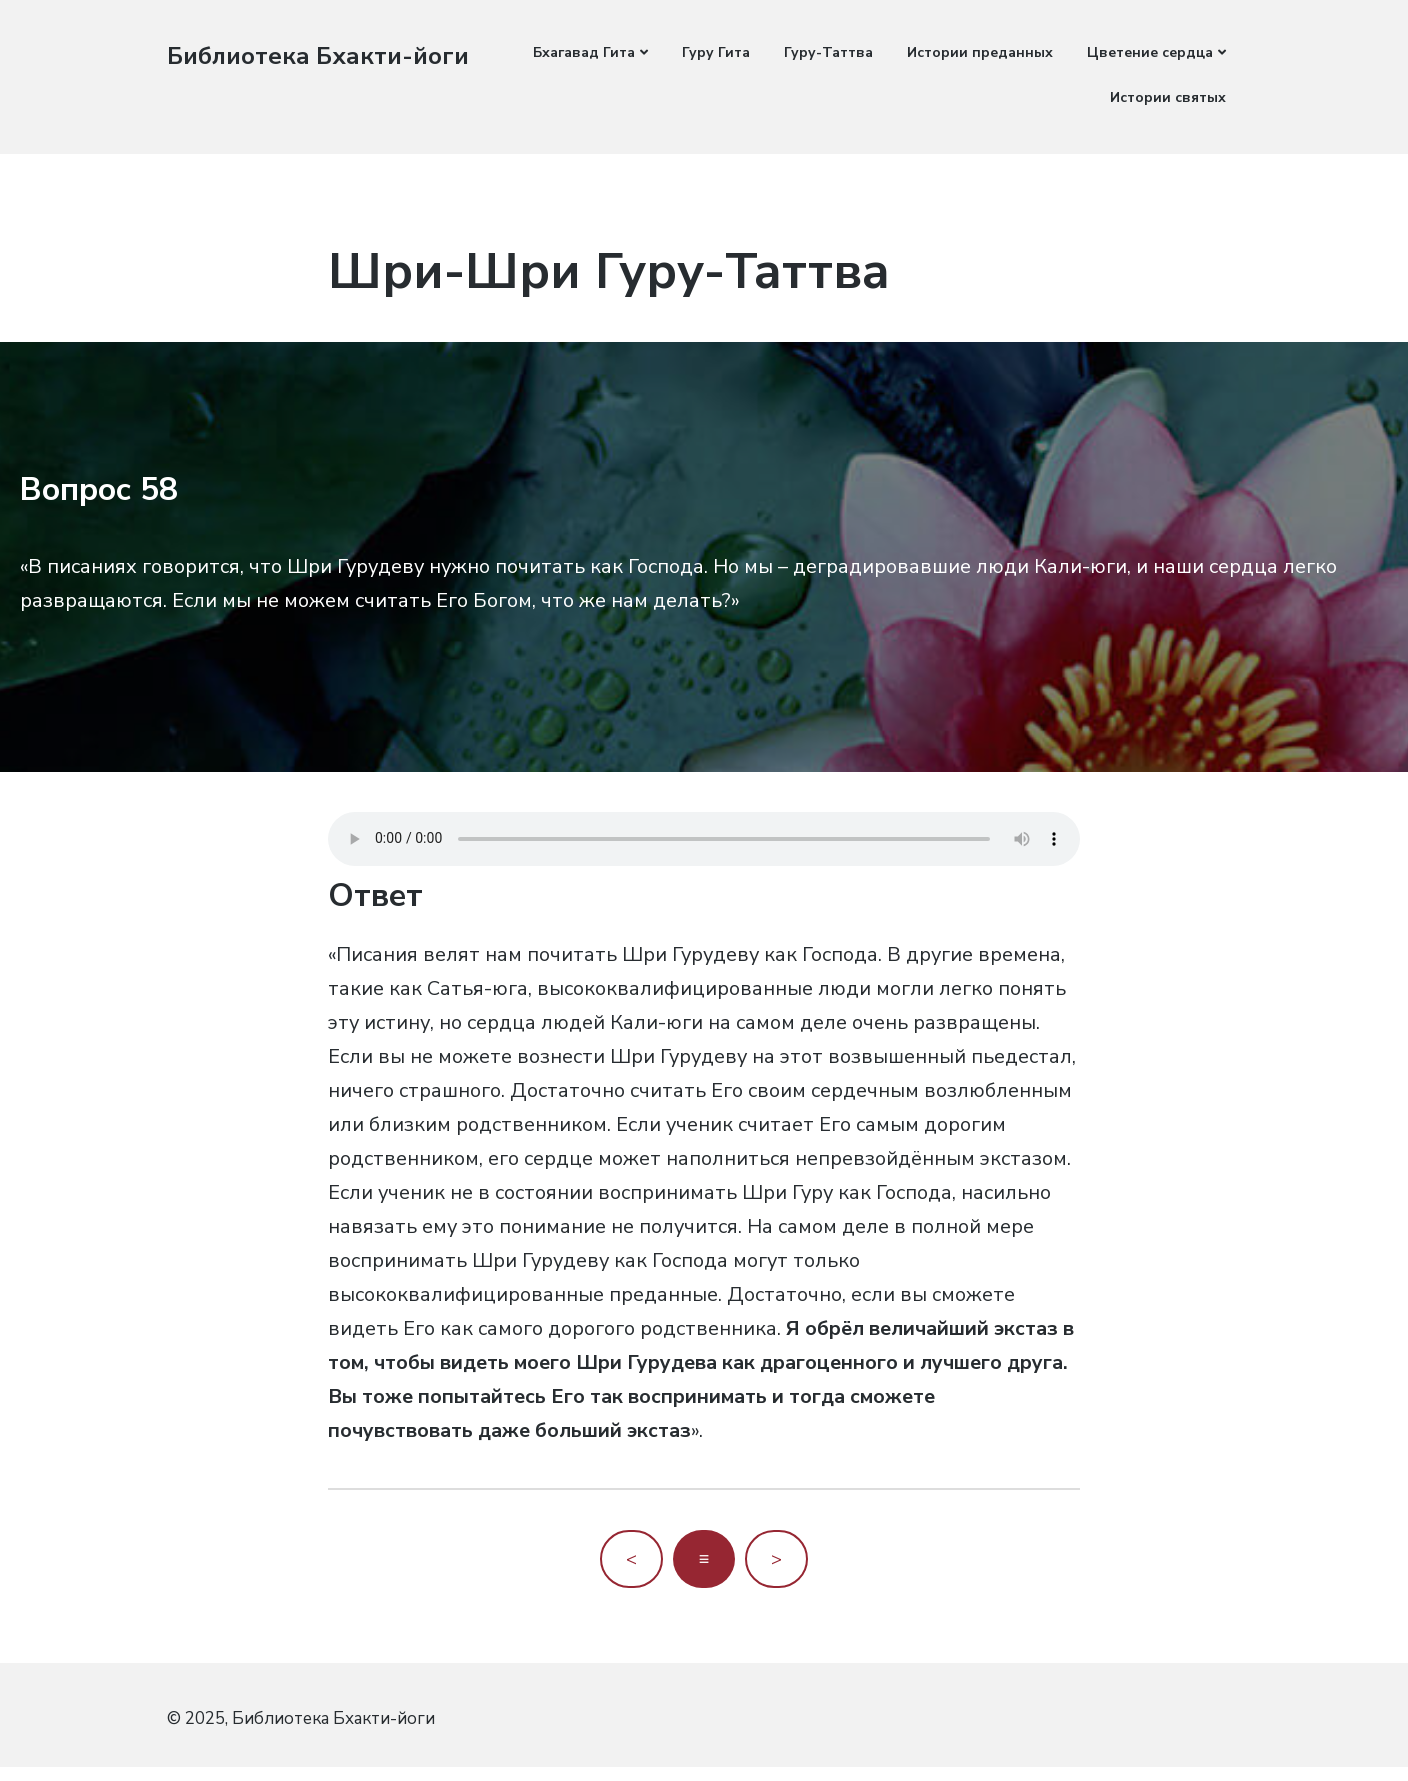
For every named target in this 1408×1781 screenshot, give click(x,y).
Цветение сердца (1150, 52)
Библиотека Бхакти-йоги (327, 55)
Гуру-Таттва (828, 52)
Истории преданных (980, 52)
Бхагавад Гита (584, 52)
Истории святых (1168, 97)
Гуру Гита (716, 52)
